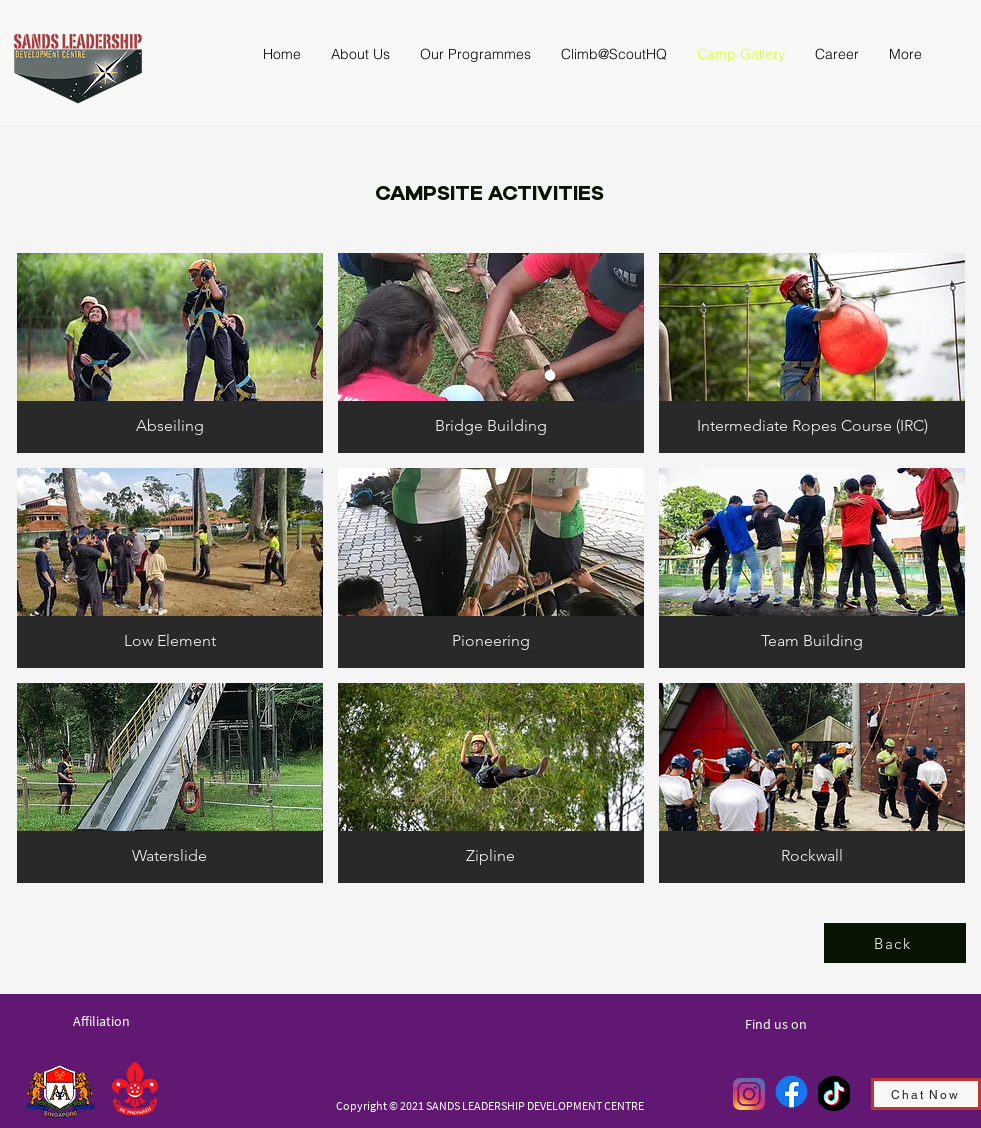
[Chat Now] (926, 1094)
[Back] (895, 943)
